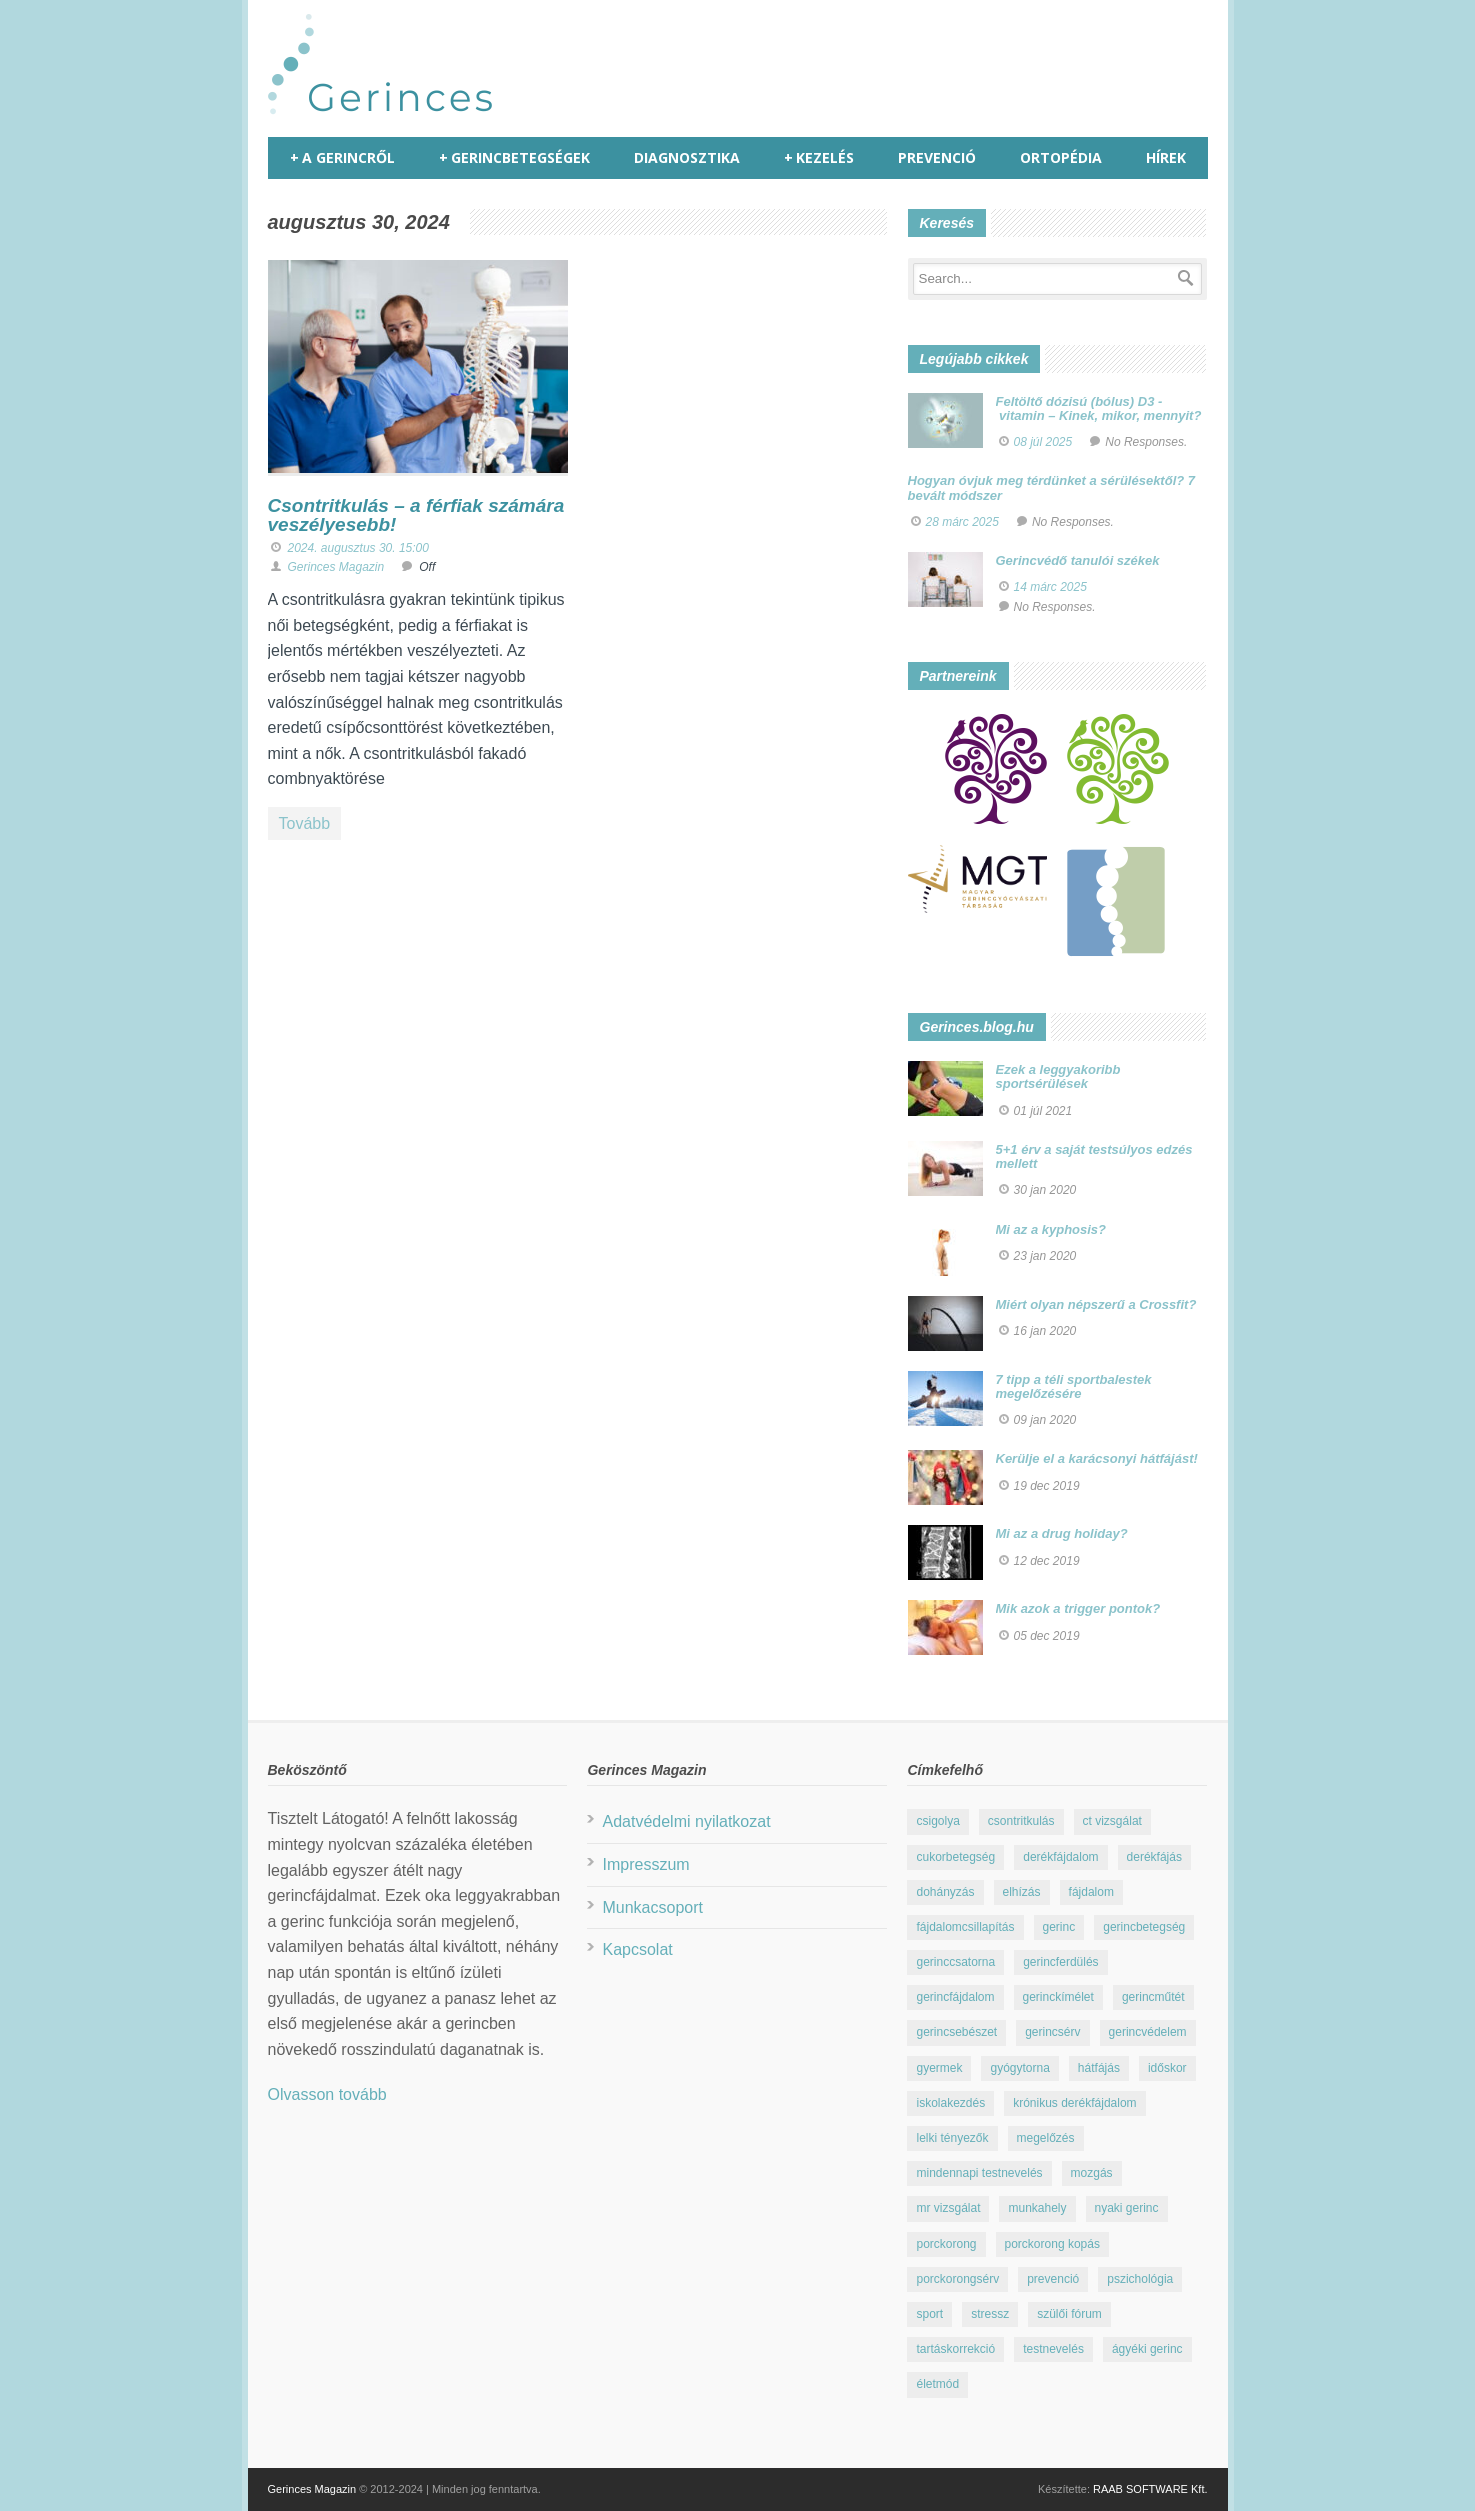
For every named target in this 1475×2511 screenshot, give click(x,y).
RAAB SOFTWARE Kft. (1150, 2489)
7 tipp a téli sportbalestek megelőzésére (1074, 1386)
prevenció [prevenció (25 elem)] (1053, 2279)
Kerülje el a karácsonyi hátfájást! (1097, 1458)
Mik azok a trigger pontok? (1078, 1608)
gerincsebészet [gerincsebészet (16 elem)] (956, 2032)
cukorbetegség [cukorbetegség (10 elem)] (955, 1857)
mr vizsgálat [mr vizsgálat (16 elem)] (948, 2208)
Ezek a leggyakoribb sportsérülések (1058, 1076)
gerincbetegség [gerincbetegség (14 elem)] (1144, 1927)
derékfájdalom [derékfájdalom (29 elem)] (1060, 1857)
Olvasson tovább (327, 2094)
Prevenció (937, 157)
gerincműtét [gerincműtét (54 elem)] (1153, 1997)
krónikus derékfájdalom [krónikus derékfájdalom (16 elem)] (1074, 2103)
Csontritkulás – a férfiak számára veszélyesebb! (416, 515)
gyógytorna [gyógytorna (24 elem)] (1019, 2068)
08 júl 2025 (1043, 442)
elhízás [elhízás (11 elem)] (1022, 1892)
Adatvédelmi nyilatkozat (686, 1821)
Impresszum (645, 1864)
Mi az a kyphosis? (1051, 1229)
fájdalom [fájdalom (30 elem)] (1091, 1892)
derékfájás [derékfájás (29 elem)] (1154, 1857)
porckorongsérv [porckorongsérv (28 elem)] (957, 2279)
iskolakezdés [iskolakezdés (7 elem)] (950, 2103)
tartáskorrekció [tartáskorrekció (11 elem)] (955, 2349)
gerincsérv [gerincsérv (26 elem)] (1052, 2032)
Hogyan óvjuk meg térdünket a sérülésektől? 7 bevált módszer (1052, 487)
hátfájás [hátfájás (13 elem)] (1099, 2068)
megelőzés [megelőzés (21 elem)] (1046, 2138)
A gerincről (342, 158)
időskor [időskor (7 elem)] (1167, 2068)
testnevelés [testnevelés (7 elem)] (1053, 2349)
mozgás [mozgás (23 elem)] (1092, 2173)
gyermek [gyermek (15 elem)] (939, 2068)
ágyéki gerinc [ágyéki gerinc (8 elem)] (1147, 2349)
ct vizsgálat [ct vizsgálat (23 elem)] (1112, 1821)
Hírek (1166, 157)
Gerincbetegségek (514, 158)
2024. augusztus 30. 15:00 (358, 548)
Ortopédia (1061, 157)
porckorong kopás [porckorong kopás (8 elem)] (1052, 2244)
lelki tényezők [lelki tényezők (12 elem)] (952, 2138)
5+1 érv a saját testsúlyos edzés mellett (1094, 1156)
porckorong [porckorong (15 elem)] (946, 2244)
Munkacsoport (652, 1907)
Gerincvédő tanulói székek (1078, 560)
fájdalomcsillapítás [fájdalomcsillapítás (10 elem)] (965, 1927)
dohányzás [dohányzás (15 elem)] (945, 1892)
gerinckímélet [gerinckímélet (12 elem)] (1058, 1997)
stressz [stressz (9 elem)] (990, 2314)
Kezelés (819, 158)
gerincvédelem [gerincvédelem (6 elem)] (1148, 2032)
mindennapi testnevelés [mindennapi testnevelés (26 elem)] (979, 2173)
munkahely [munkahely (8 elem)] (1037, 2208)
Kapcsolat (637, 1949)
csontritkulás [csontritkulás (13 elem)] (1021, 1821)
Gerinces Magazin (336, 567)
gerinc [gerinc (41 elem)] (1059, 1927)
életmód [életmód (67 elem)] (937, 2384)
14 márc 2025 (1050, 587)
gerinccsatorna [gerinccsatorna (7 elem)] (955, 1962)
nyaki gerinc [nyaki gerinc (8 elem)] (1127, 2208)
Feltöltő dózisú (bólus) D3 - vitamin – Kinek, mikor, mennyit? (1099, 408)
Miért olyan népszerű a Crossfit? (1096, 1304)
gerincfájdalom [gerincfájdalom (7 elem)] (955, 1997)
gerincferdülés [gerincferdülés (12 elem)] (1060, 1962)
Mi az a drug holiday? (1062, 1533)
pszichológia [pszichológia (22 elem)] (1140, 2279)
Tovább (305, 823)
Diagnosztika (687, 157)
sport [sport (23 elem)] (929, 2314)
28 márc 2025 (962, 522)
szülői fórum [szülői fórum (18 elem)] (1069, 2314)
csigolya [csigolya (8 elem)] (937, 1821)
